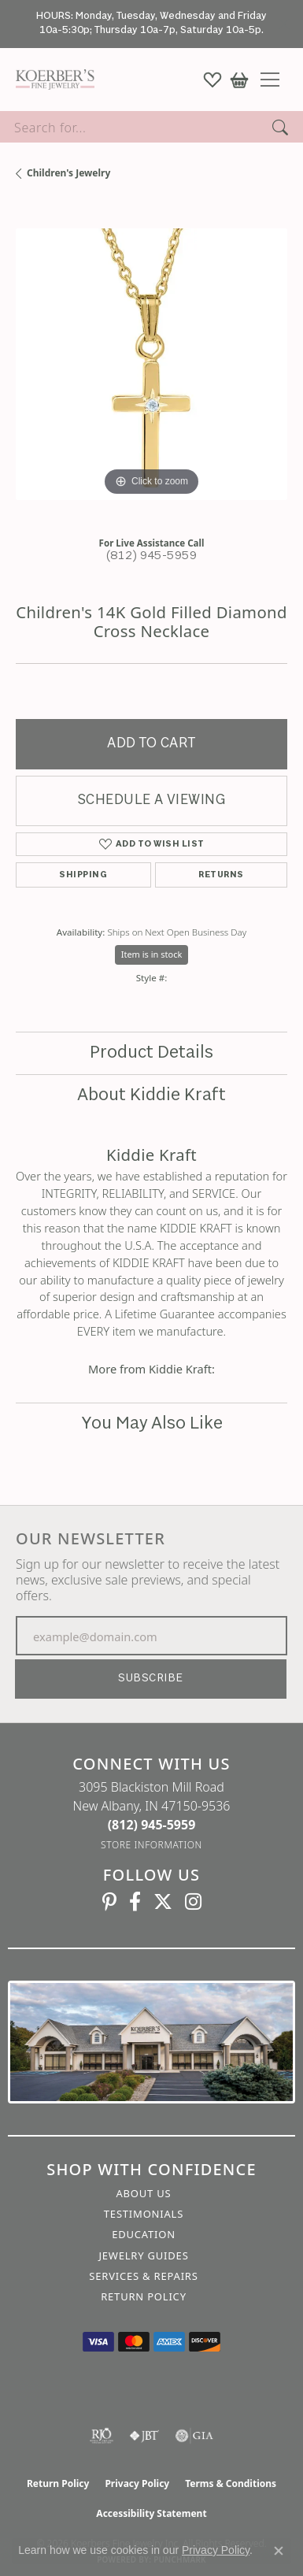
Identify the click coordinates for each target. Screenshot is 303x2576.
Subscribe (150, 1679)
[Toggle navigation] (276, 79)
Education (144, 2234)
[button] (212, 79)
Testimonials (143, 2213)
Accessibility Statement (151, 2513)
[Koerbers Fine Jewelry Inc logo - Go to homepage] (51, 79)
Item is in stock (152, 954)
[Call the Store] (152, 1824)
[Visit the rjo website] (101, 2436)
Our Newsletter (90, 1538)
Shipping (83, 875)
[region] (151, 364)
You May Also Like (152, 1423)
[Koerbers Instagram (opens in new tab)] (193, 1901)
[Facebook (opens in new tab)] (135, 1901)
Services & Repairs (143, 2275)
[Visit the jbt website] (144, 2436)
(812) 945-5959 (152, 556)
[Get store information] (151, 1844)
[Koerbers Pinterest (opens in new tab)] (109, 1901)
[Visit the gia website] (194, 2436)
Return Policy (144, 2296)
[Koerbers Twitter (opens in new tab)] (162, 1901)
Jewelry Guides (143, 2255)
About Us (143, 2193)
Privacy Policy (137, 2483)
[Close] (284, 24)
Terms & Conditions (230, 2483)
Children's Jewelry (68, 173)
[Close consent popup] (278, 2551)
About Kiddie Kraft (151, 1095)
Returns (220, 875)
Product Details (151, 1052)
